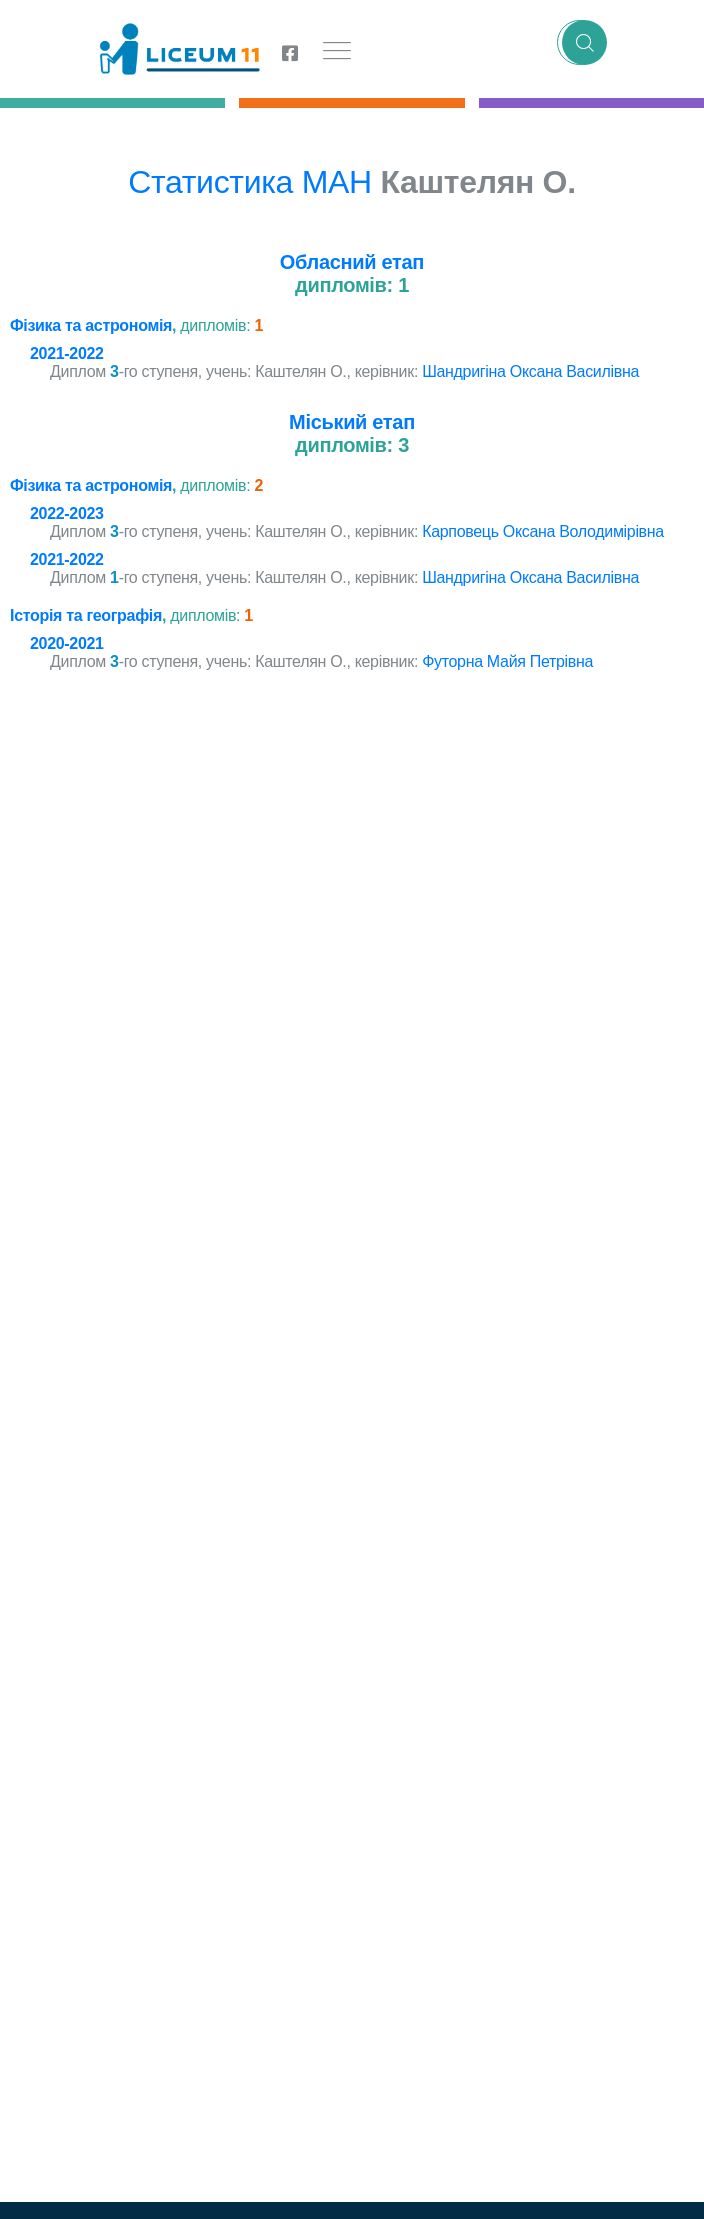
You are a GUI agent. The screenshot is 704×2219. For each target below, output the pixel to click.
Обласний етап (352, 262)
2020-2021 (67, 643)
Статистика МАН (250, 182)
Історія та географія (86, 615)
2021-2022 (67, 353)
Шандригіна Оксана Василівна (530, 371)
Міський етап (352, 422)
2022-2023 (67, 513)
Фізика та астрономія (91, 325)
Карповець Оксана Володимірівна (543, 531)
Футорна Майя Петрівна (507, 661)
